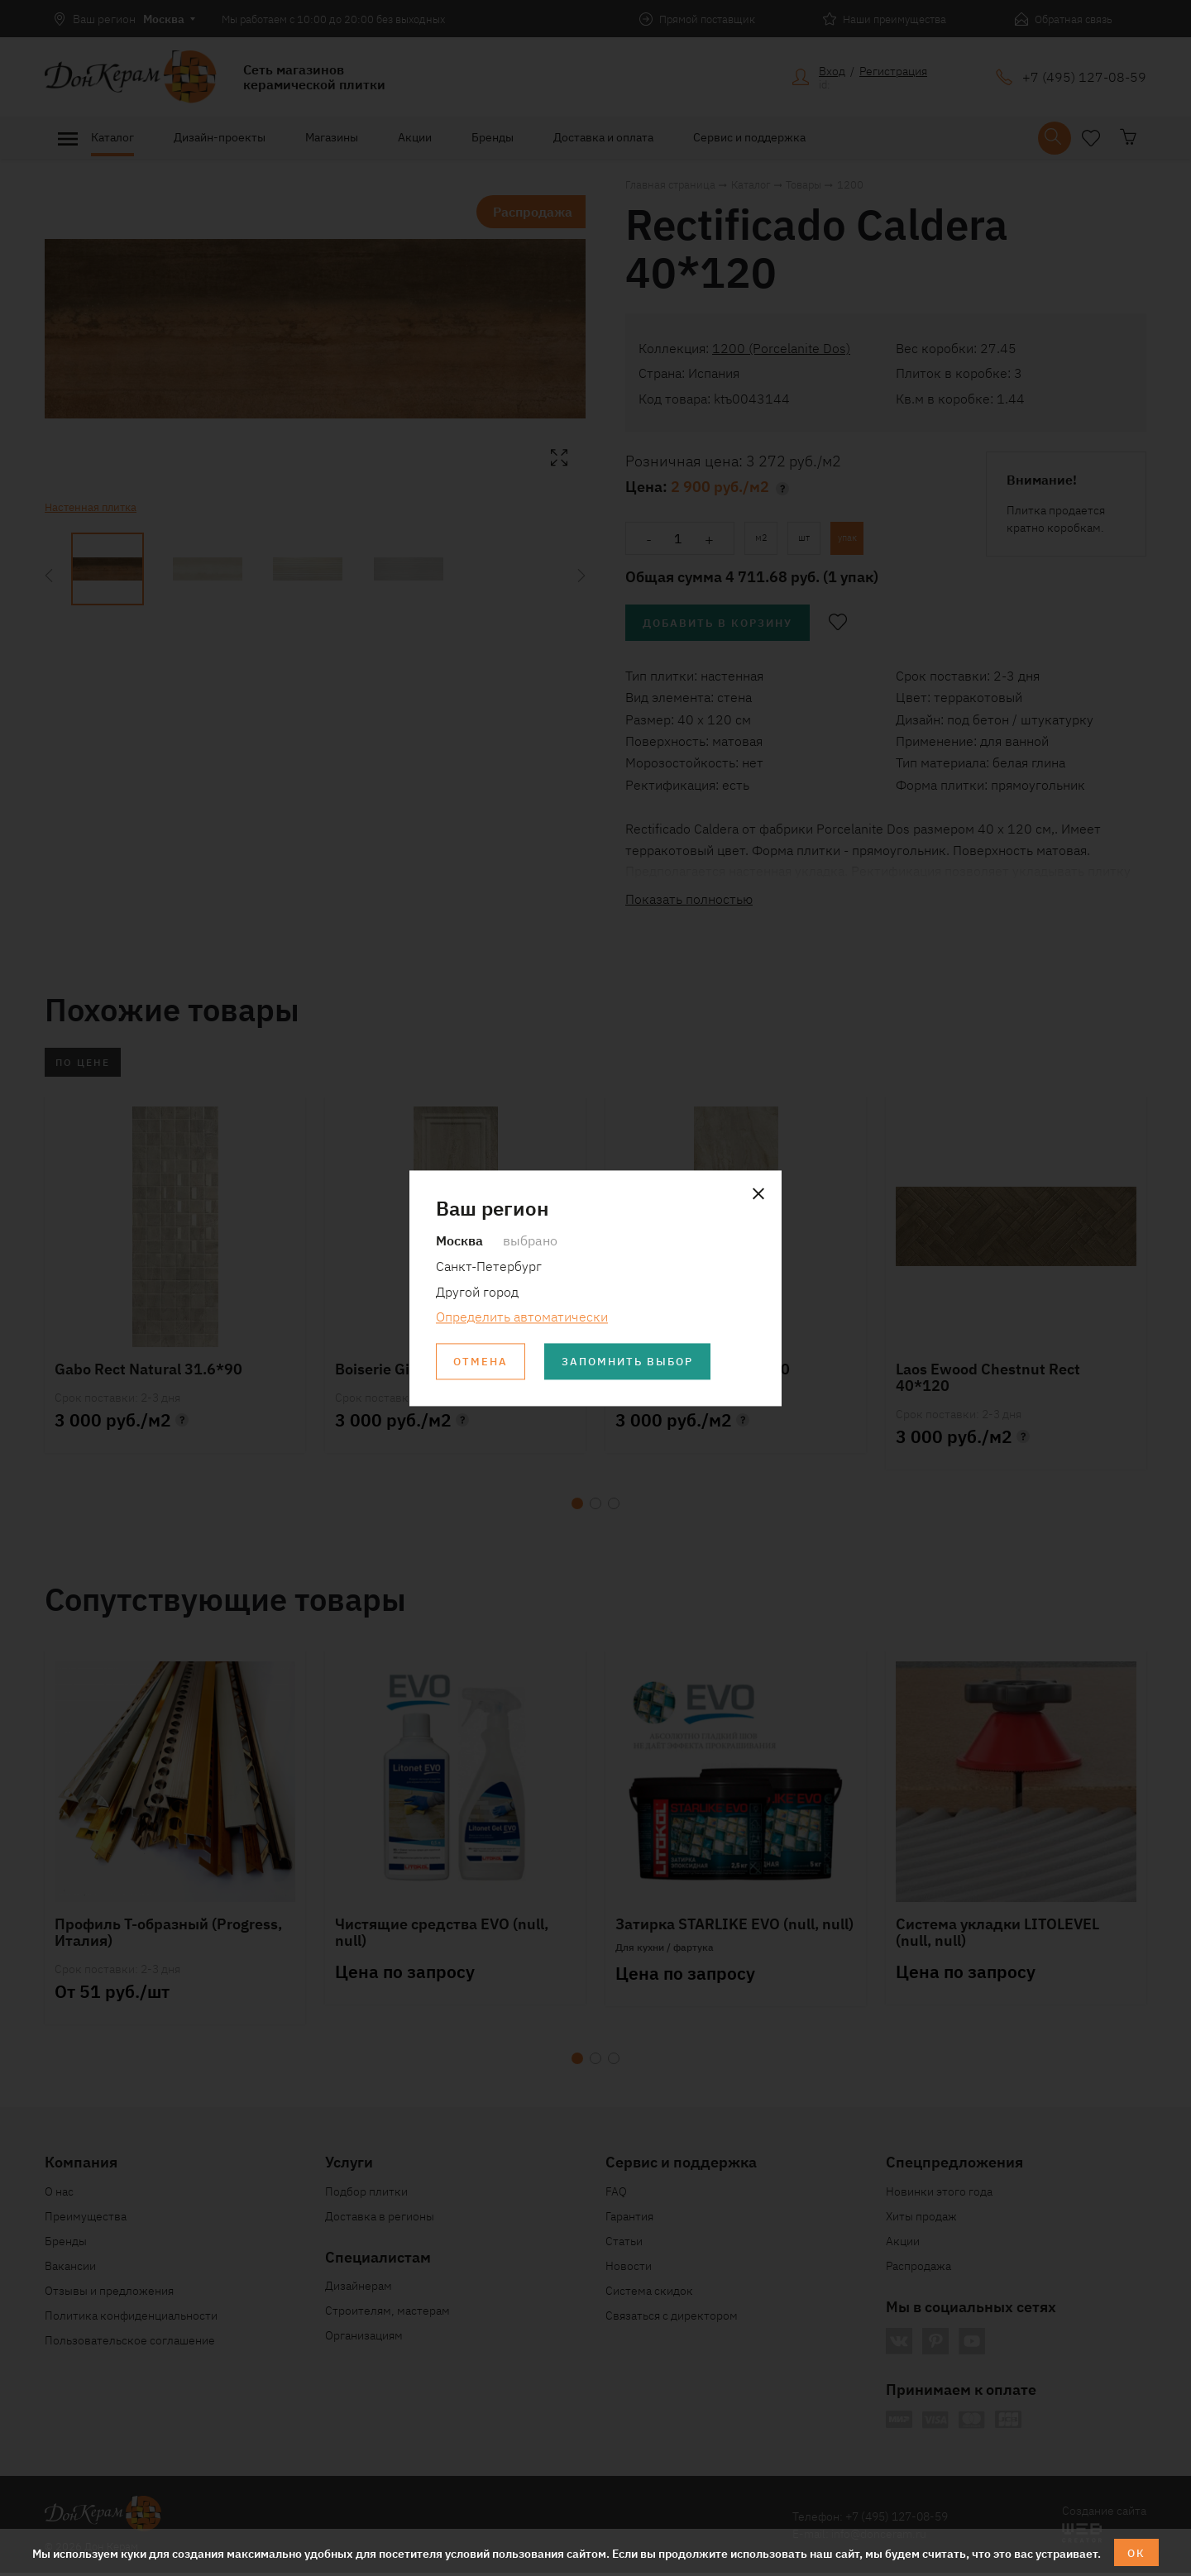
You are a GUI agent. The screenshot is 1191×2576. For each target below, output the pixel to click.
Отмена (482, 1362)
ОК (1136, 2552)
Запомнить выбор (636, 1362)
